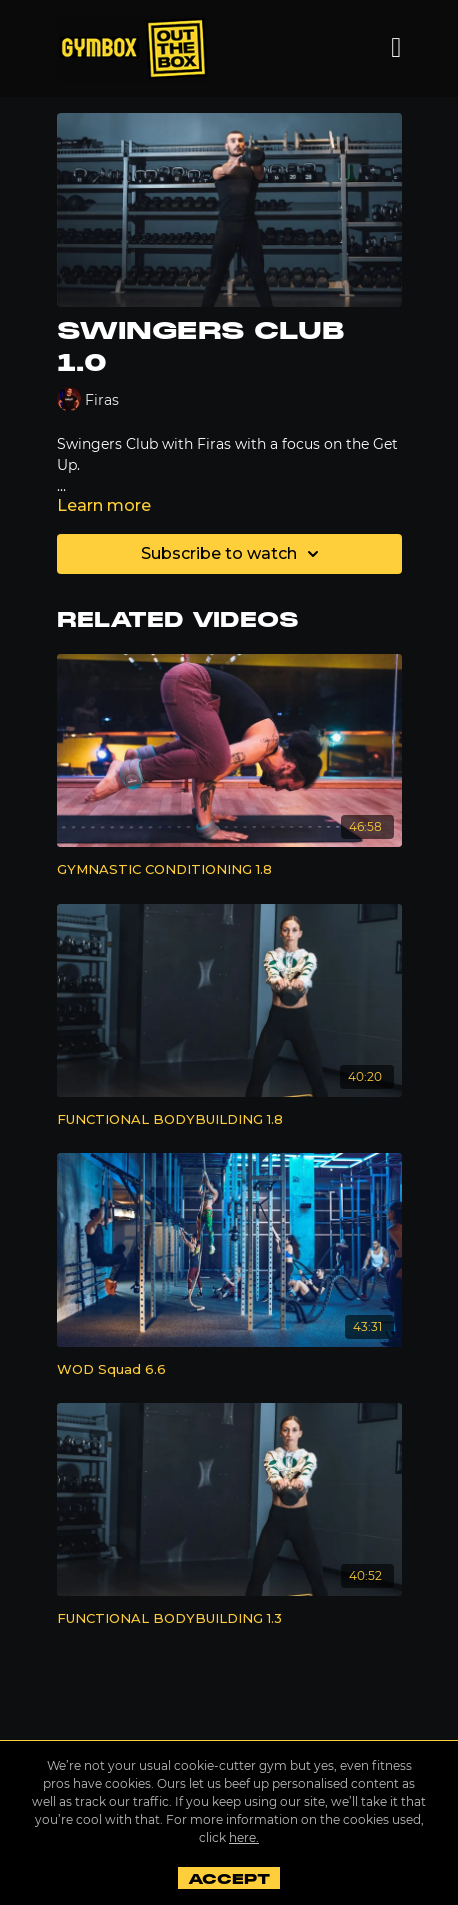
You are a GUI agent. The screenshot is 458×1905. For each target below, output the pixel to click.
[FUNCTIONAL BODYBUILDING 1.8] (229, 1120)
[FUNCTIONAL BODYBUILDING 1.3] (229, 1619)
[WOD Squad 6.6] (229, 1370)
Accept (228, 1878)
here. (244, 1837)
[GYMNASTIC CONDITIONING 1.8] (229, 870)
